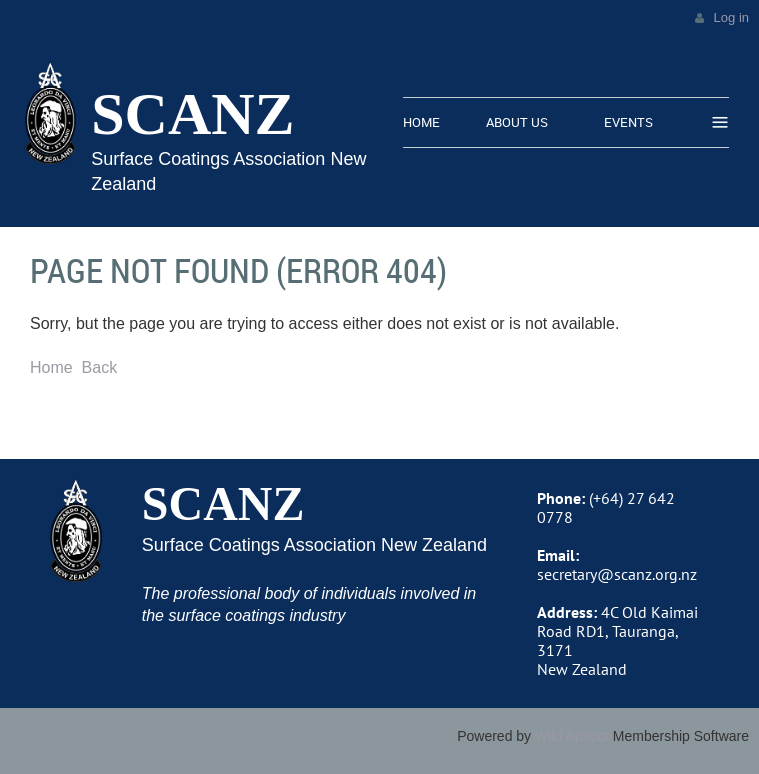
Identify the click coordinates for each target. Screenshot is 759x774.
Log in (731, 17)
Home (51, 367)
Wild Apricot (572, 736)
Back (100, 367)
